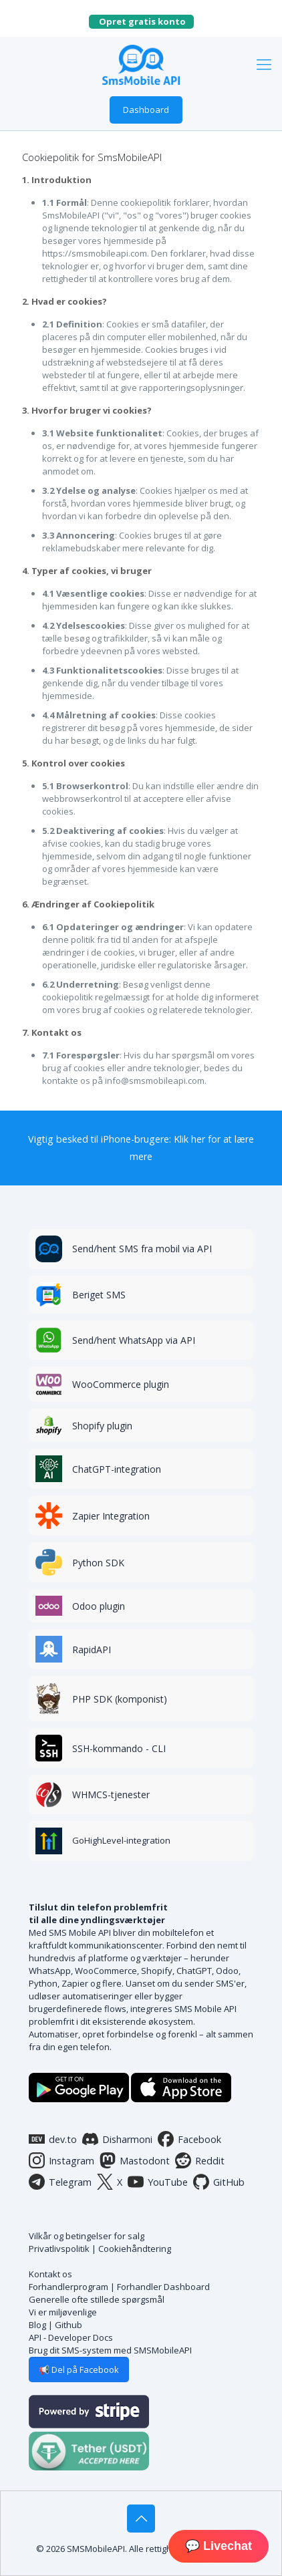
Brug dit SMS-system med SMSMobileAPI (110, 2350)
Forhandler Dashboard (163, 2287)
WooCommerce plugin (120, 1384)
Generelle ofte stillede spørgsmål (96, 2299)
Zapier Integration (111, 1516)
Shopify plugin (102, 1425)
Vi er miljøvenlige (63, 2312)
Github (68, 2325)
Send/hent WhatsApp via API (133, 1340)
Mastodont (135, 2160)
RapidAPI (91, 1649)
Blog (37, 2325)
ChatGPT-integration (116, 1469)
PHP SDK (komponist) (119, 1699)
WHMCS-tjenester (111, 1794)
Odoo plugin (98, 1606)
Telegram (60, 2182)
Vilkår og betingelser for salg (86, 2236)
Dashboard (146, 110)
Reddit (200, 2160)
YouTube (158, 2182)
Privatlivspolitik (59, 2249)
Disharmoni (117, 2139)
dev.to (53, 2139)
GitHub (219, 2182)
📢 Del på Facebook (79, 2370)
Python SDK (98, 1562)
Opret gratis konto (146, 21)
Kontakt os (50, 2274)
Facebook (189, 2139)
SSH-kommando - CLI (119, 1748)
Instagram (61, 2160)
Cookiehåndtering (134, 2249)
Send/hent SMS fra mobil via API (142, 1248)
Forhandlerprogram (68, 2287)
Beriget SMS (99, 1294)
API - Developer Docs (71, 2337)
